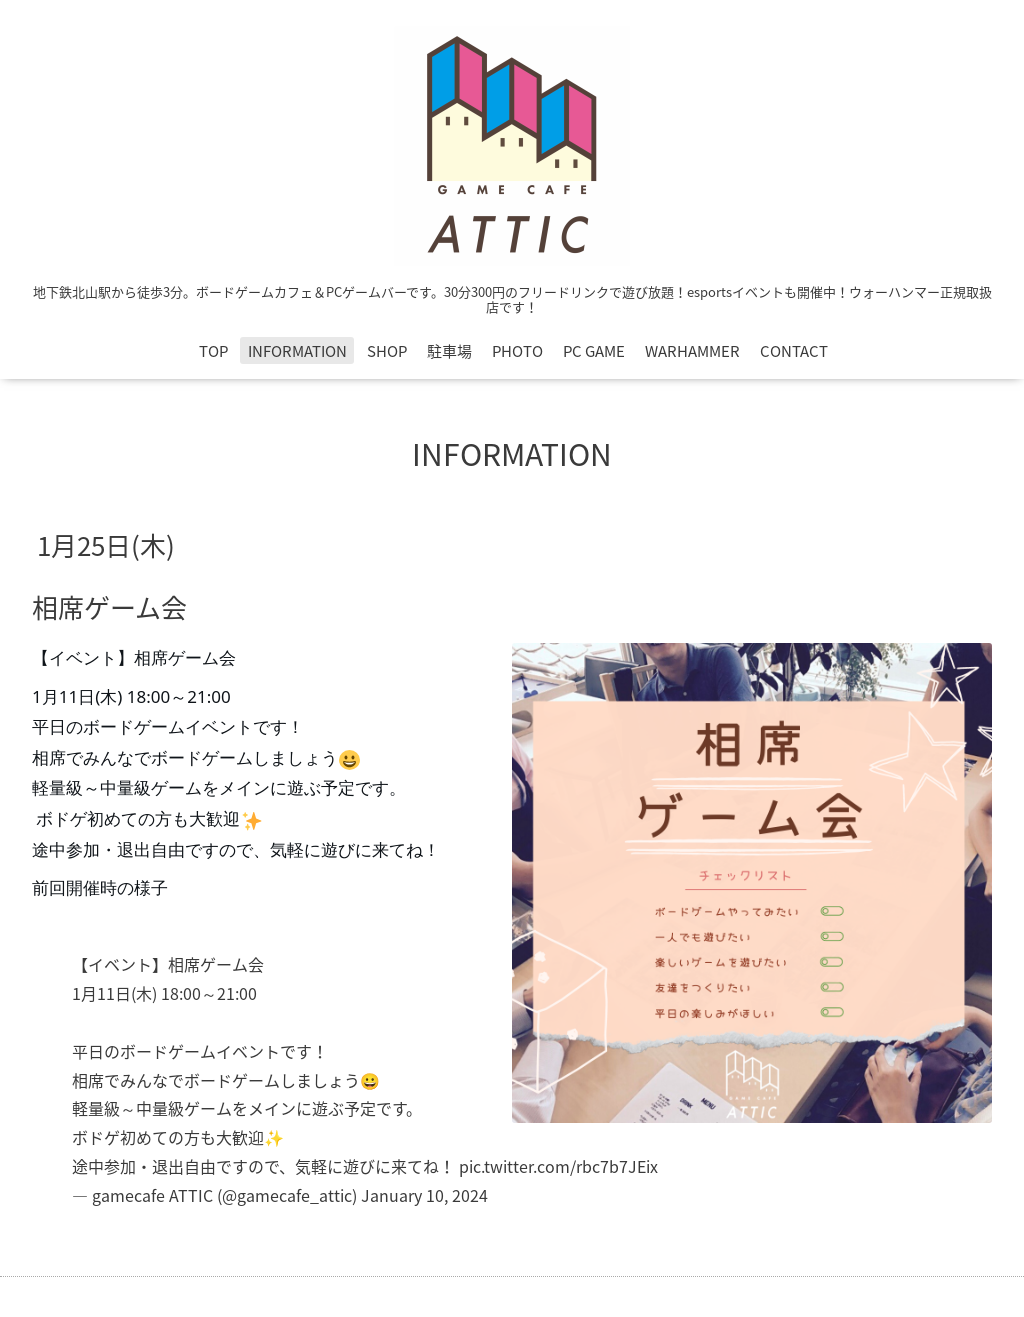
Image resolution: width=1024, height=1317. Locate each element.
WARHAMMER (692, 351)
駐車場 (449, 351)
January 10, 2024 (424, 1195)
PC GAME (594, 351)
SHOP (387, 351)
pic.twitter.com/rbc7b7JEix (558, 1166)
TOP (213, 351)
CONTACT (794, 351)
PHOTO (517, 351)
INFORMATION (297, 351)
